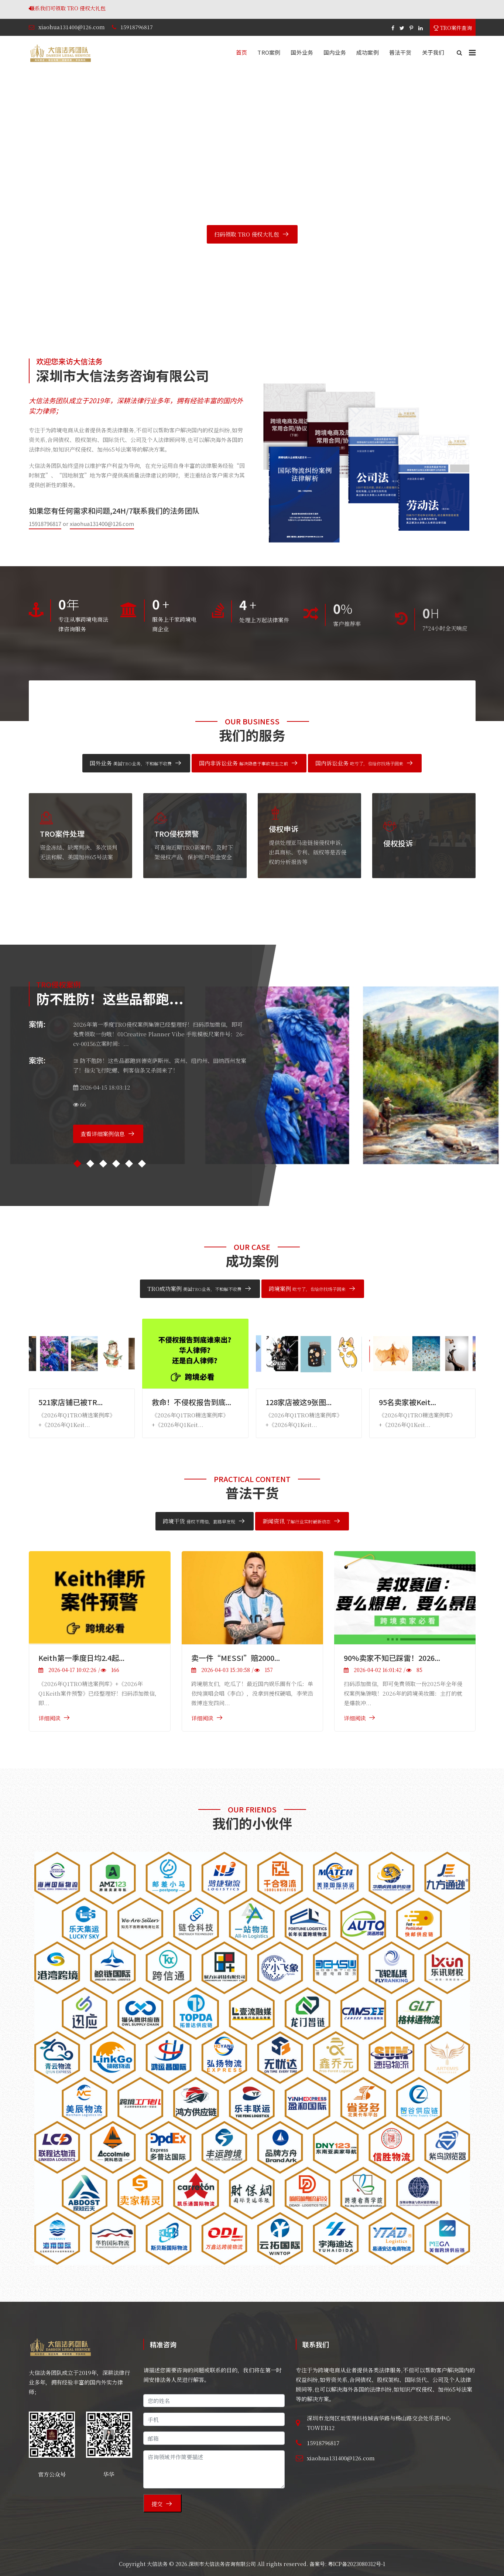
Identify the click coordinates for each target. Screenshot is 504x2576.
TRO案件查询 (452, 28)
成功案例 (367, 52)
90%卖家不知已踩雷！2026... (392, 1657)
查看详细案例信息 (102, 1134)
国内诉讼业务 (359, 763)
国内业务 (334, 52)
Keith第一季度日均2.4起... (81, 1657)
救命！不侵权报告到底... (191, 1402)
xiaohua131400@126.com (71, 27)
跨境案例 (307, 1288)
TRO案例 (268, 52)
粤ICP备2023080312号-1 (356, 2563)
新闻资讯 (296, 1521)
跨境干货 (199, 1521)
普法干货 (400, 52)
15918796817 (136, 27)
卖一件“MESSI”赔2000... (235, 1657)
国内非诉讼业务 (243, 763)
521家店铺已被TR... (70, 1402)
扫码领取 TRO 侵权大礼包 (246, 234)
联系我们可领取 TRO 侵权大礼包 (171, 8)
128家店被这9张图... (298, 1402)
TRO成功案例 (194, 1288)
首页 (241, 52)
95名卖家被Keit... (407, 1402)
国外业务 (302, 52)
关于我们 (433, 52)
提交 (156, 2504)
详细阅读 (49, 1718)
